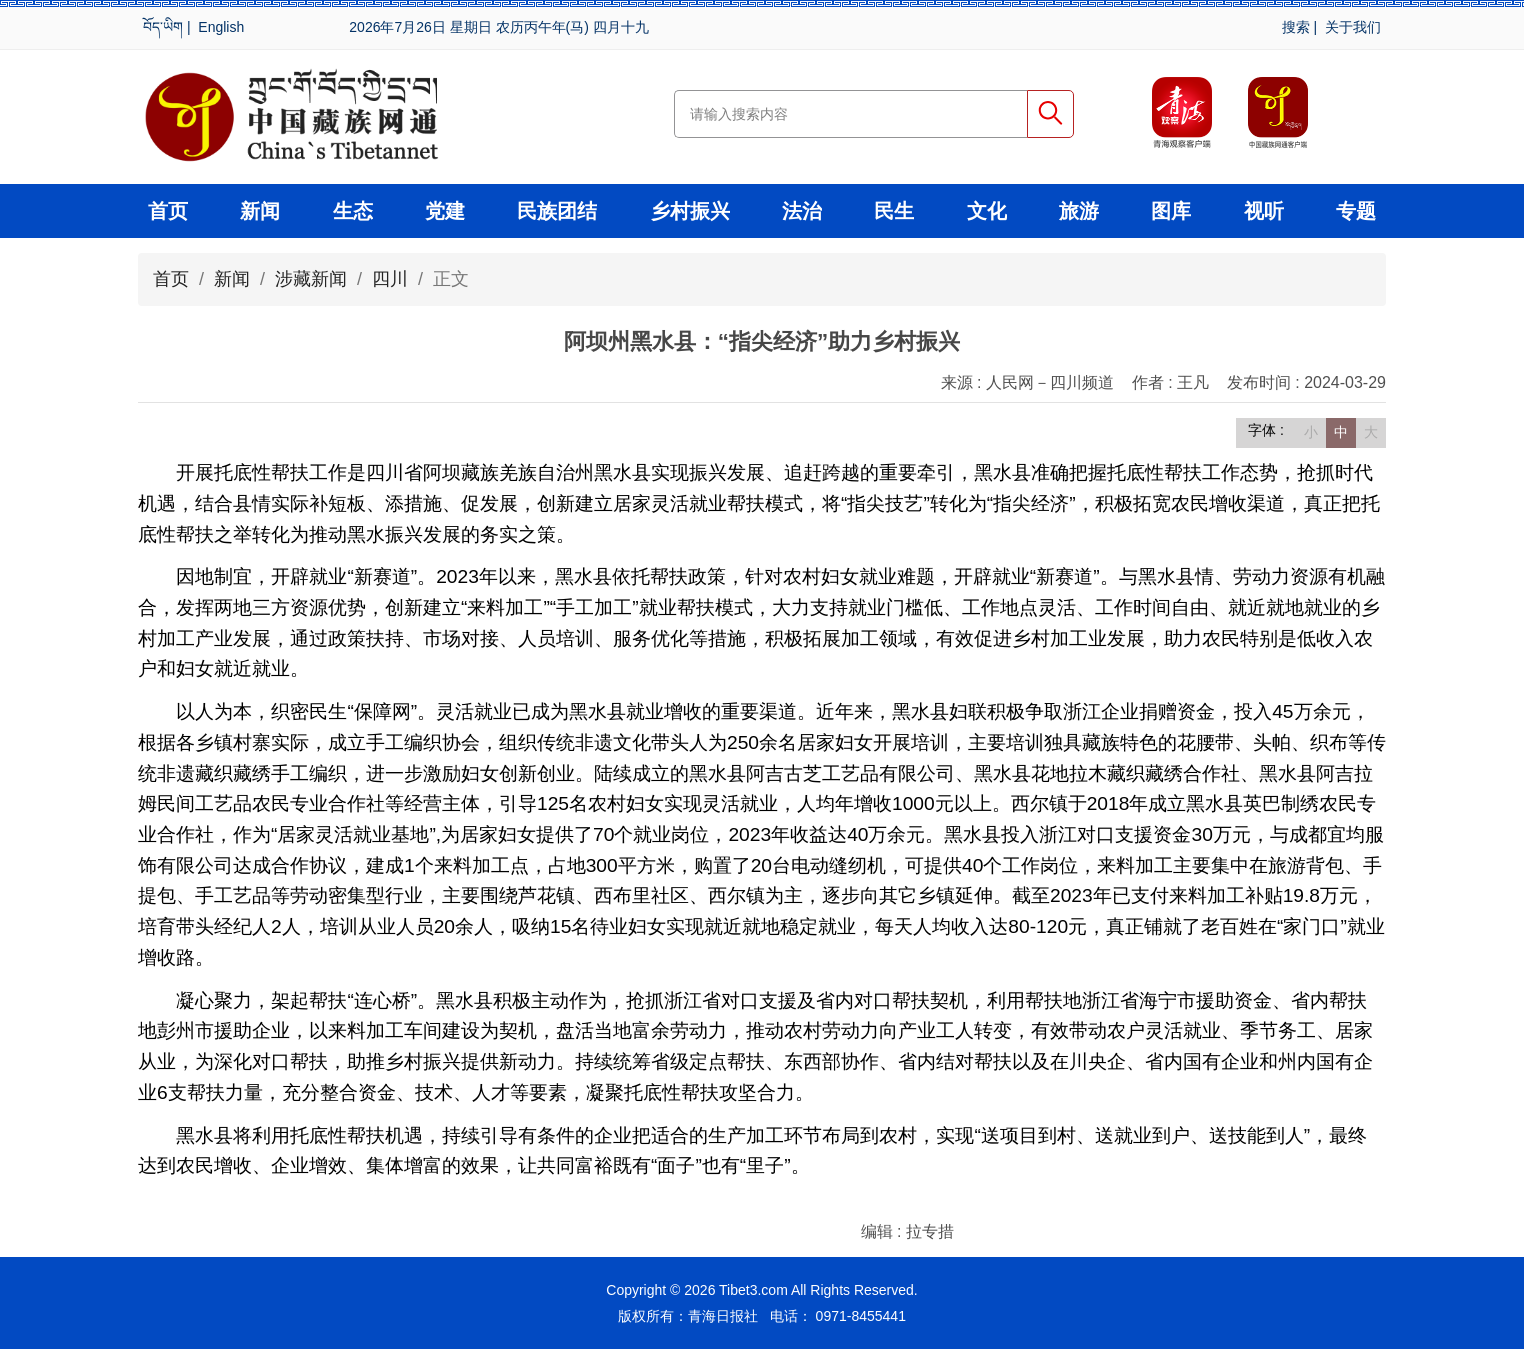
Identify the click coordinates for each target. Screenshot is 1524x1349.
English (221, 27)
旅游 (1079, 211)
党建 (445, 211)
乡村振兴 (690, 211)
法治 (802, 211)
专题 (1356, 211)
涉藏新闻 (311, 279)
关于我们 (1353, 27)
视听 (1264, 211)
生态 (353, 211)
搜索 (1296, 27)
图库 (1171, 211)
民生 (894, 211)
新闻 (260, 211)
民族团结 (557, 211)
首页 (168, 211)
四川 (390, 279)
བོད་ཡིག (163, 27)
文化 (987, 211)
